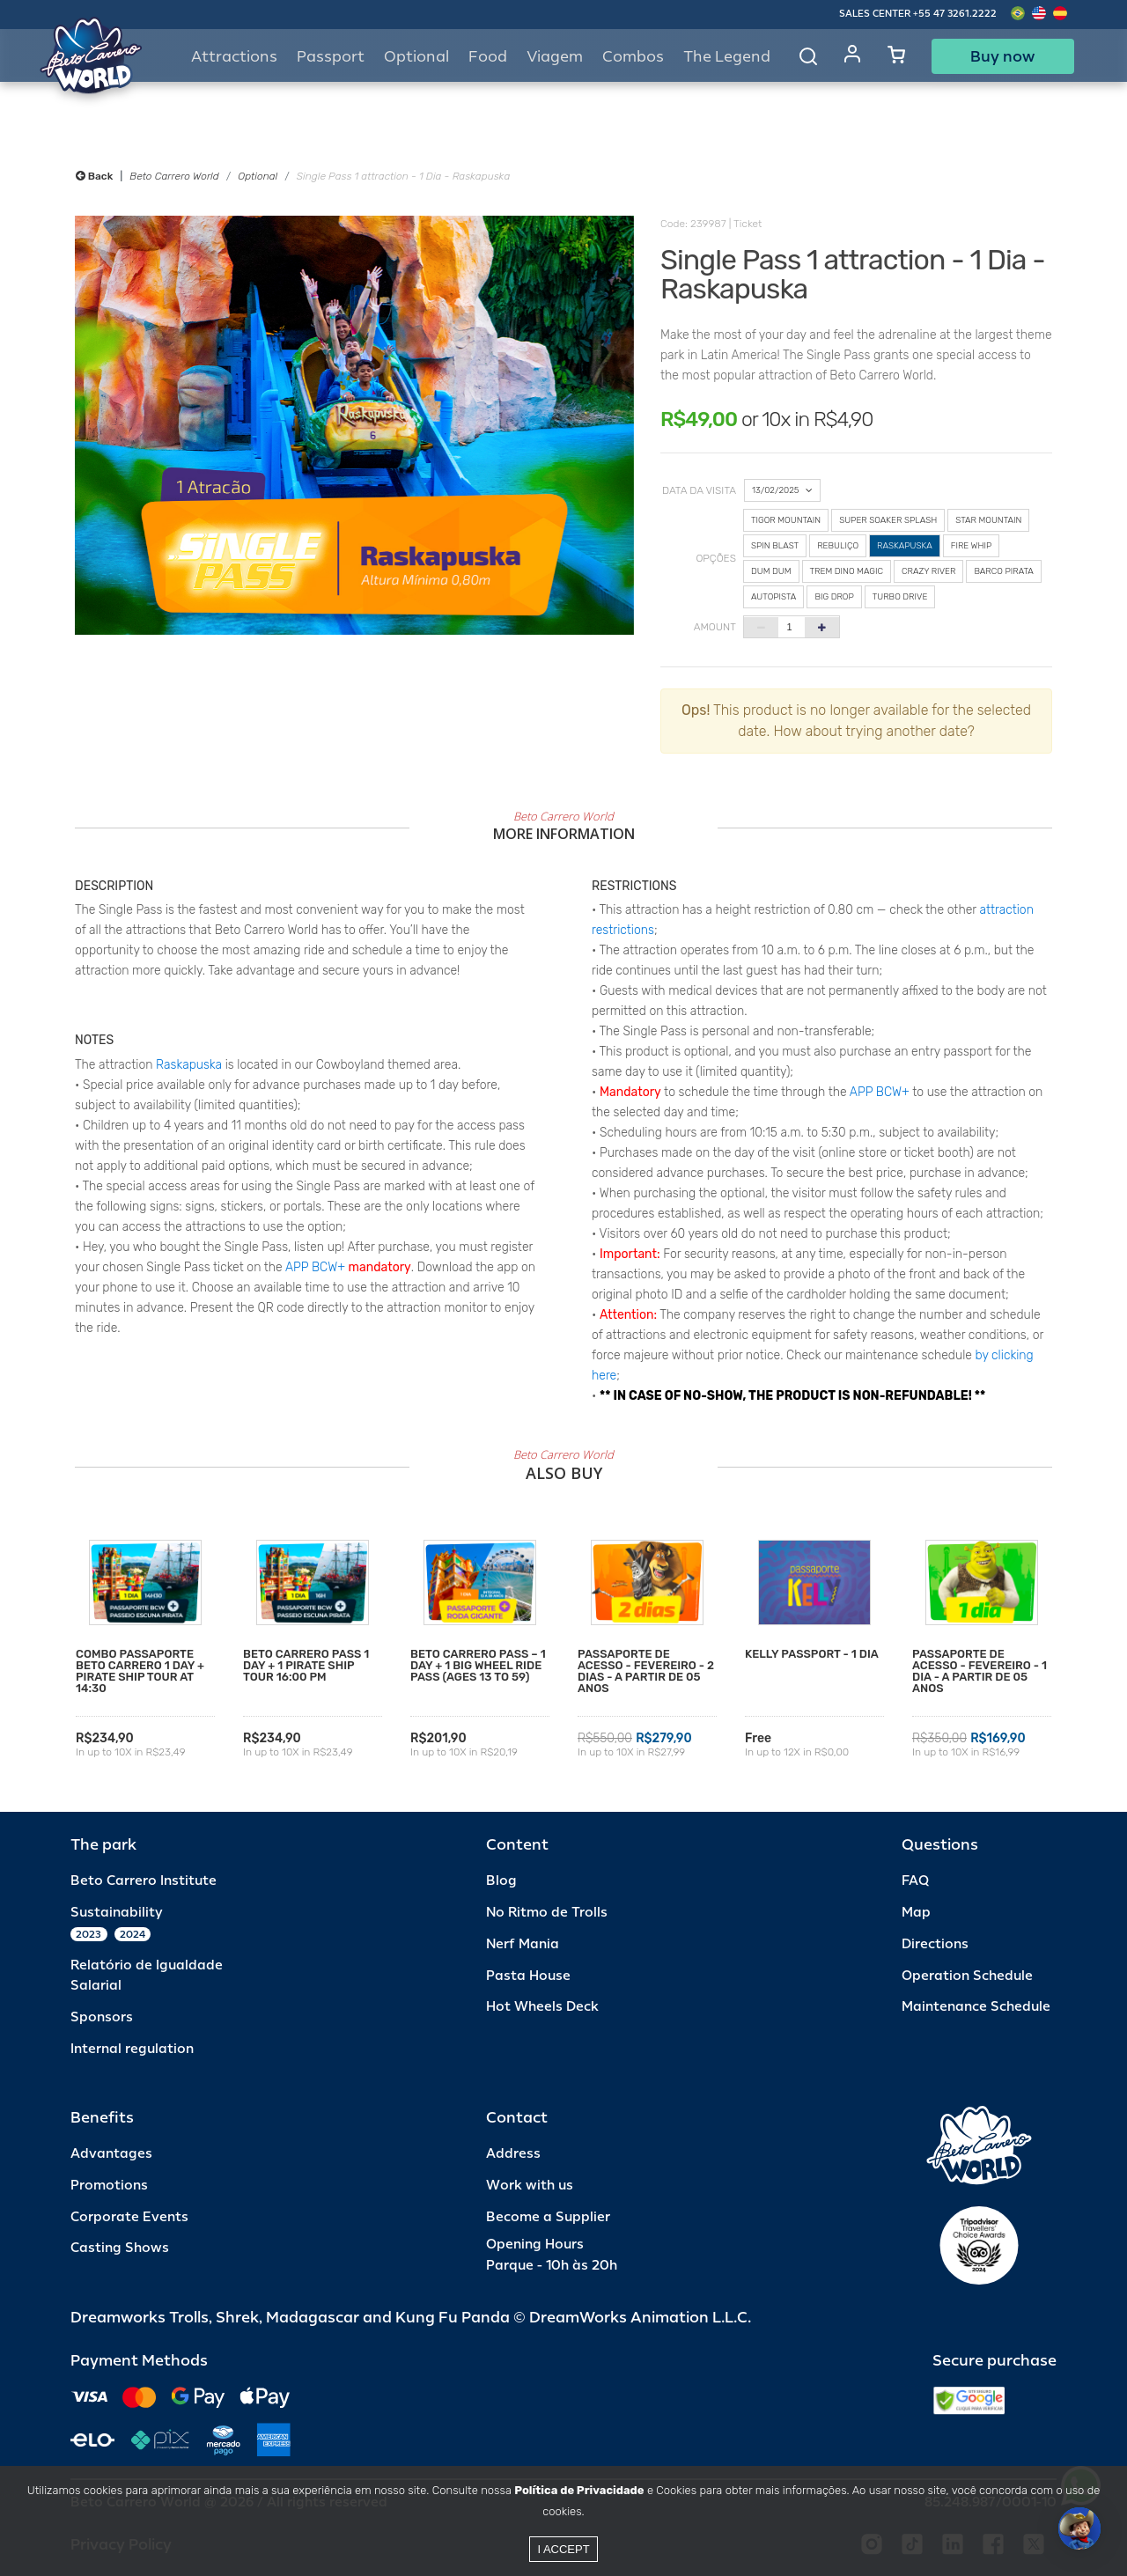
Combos (633, 56)
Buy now (1002, 56)
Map (916, 1912)
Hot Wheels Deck (542, 2006)
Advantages (111, 2153)
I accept (563, 2549)
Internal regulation (132, 2049)
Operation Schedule (967, 1976)
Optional (257, 176)
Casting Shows (119, 2248)
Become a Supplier (548, 2217)
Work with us (529, 2185)
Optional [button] (416, 56)
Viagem (555, 56)
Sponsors (101, 2017)
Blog (501, 1881)
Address (513, 2153)
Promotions (109, 2185)
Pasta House (528, 1976)
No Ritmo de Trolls (547, 1912)
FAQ (915, 1881)
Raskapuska (189, 1064)
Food (487, 56)
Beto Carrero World (173, 176)
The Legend (726, 56)
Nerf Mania (522, 1944)
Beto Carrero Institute (143, 1881)
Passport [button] (331, 56)
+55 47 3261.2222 (955, 13)
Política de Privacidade (579, 2490)
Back (94, 176)
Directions (935, 1944)
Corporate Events (129, 2217)
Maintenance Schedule (976, 2006)
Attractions (234, 56)
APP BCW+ (315, 1267)
